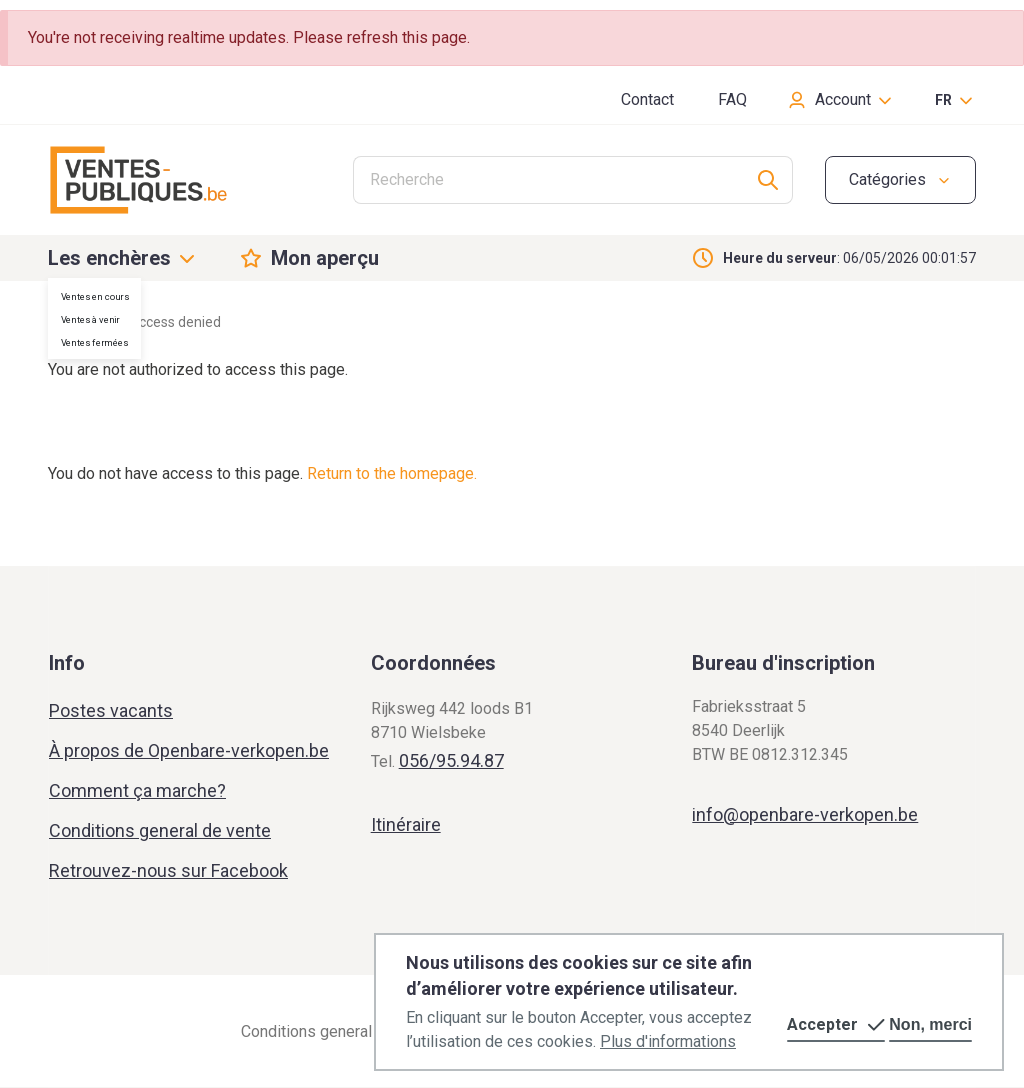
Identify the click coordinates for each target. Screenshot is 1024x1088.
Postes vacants (111, 710)
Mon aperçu (325, 258)
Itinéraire (406, 824)
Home (67, 322)
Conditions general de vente (160, 830)
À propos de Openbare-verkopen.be (189, 750)
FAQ (732, 99)
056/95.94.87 (451, 760)
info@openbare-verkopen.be (805, 814)
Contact (647, 99)
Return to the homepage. (392, 473)
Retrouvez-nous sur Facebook (168, 870)
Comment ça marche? (137, 790)
